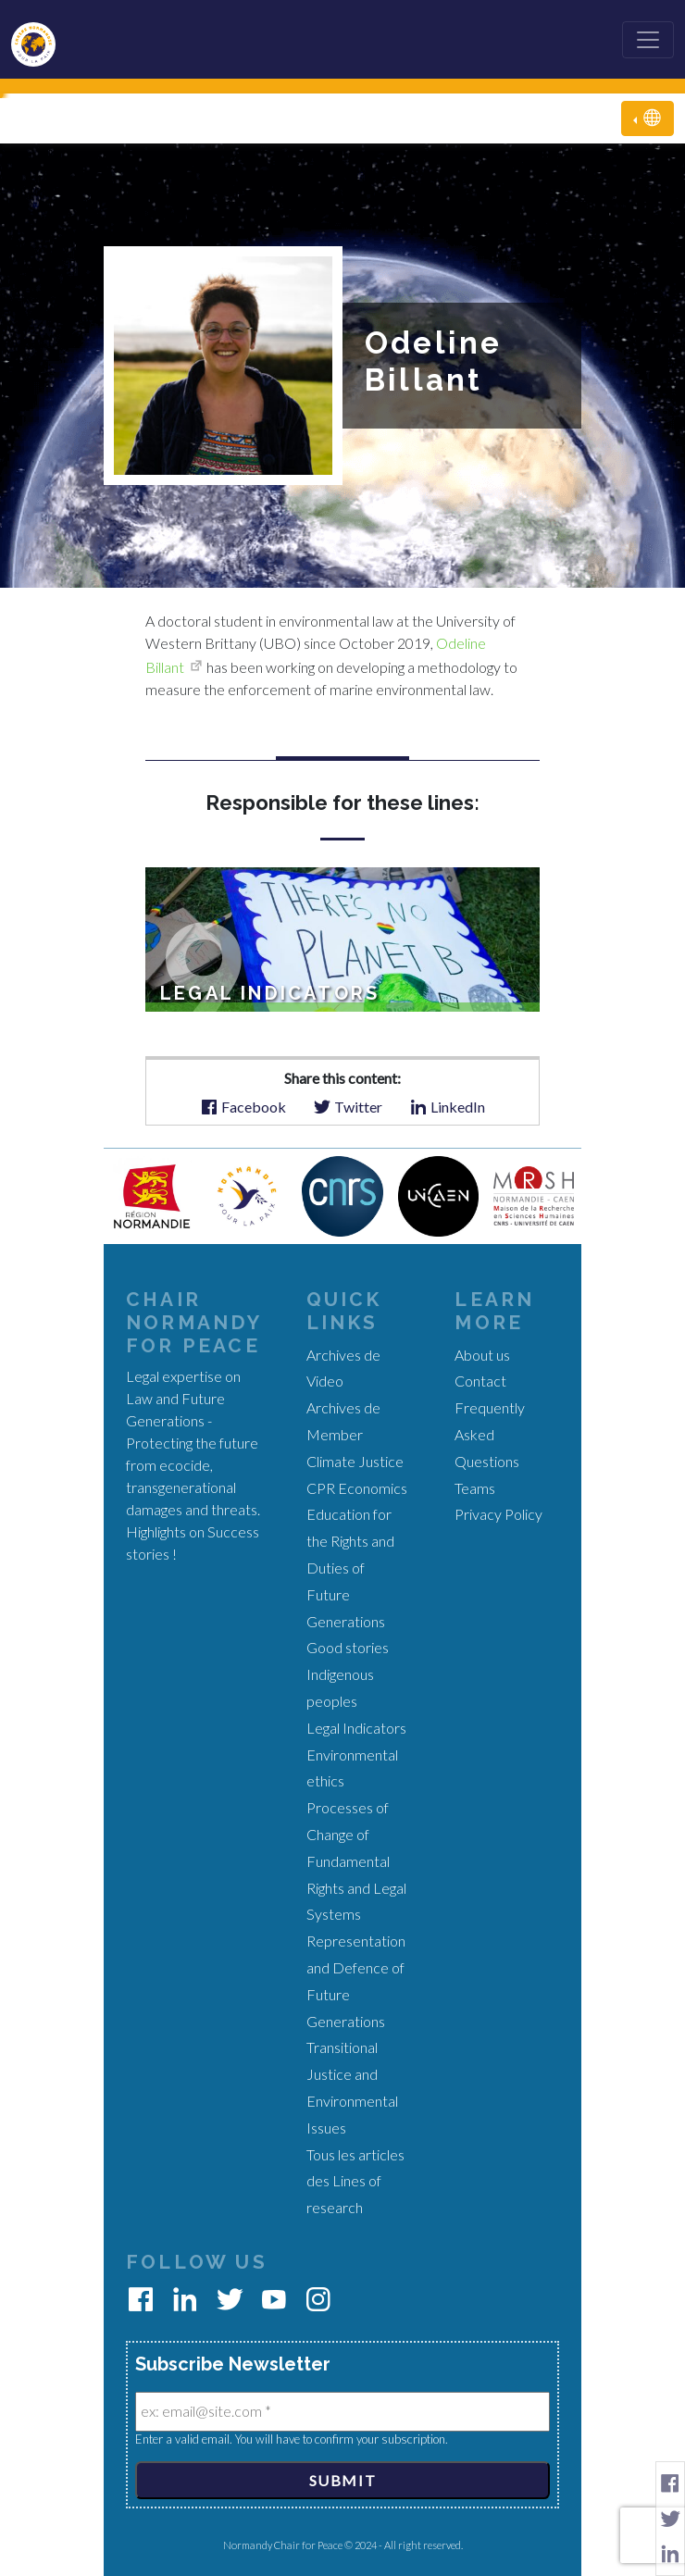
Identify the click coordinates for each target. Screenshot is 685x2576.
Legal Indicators (356, 1727)
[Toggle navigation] (648, 39)
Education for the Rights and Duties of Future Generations (350, 1567)
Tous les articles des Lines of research (355, 2181)
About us (482, 1354)
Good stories (347, 1647)
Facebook (243, 1105)
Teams (475, 1488)
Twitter (347, 1105)
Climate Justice (355, 1461)
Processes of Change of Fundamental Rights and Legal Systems (356, 1860)
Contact (480, 1380)
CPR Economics (356, 1488)
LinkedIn (447, 1105)
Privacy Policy (498, 1514)
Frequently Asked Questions (490, 1434)
